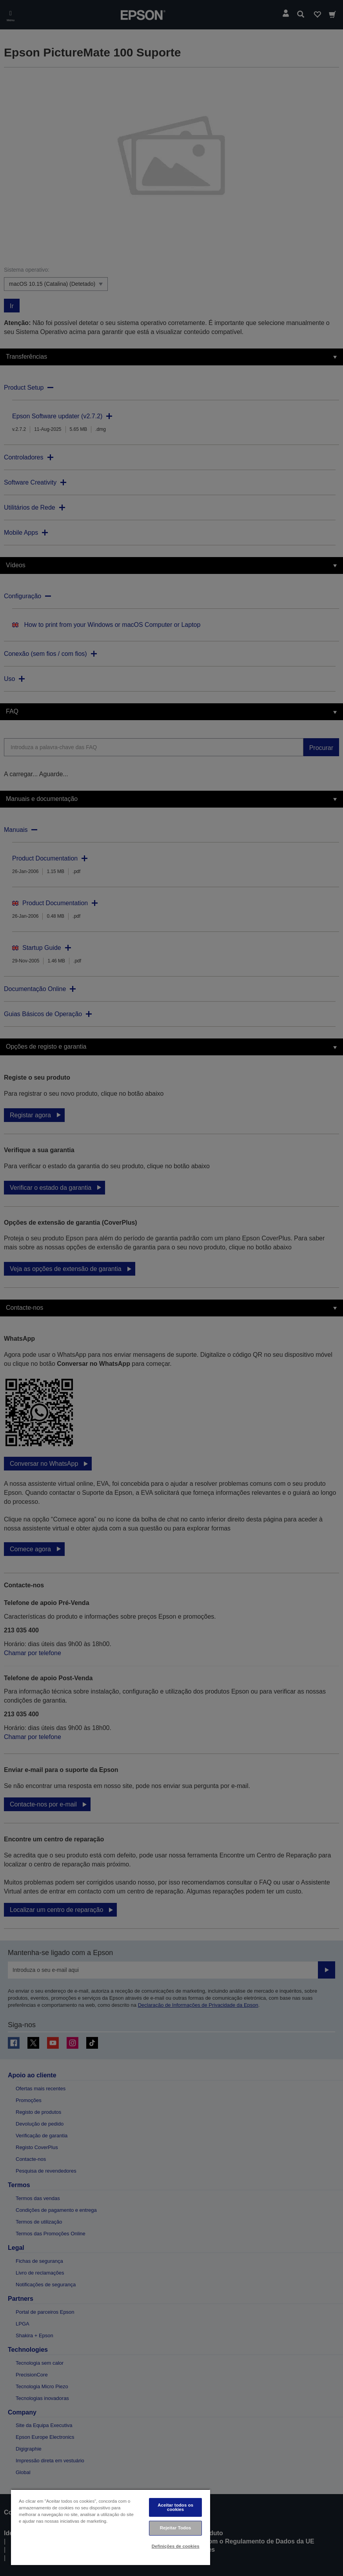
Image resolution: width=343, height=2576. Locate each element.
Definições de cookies (176, 2546)
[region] (110, 2527)
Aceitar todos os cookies (175, 2507)
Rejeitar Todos (175, 2527)
